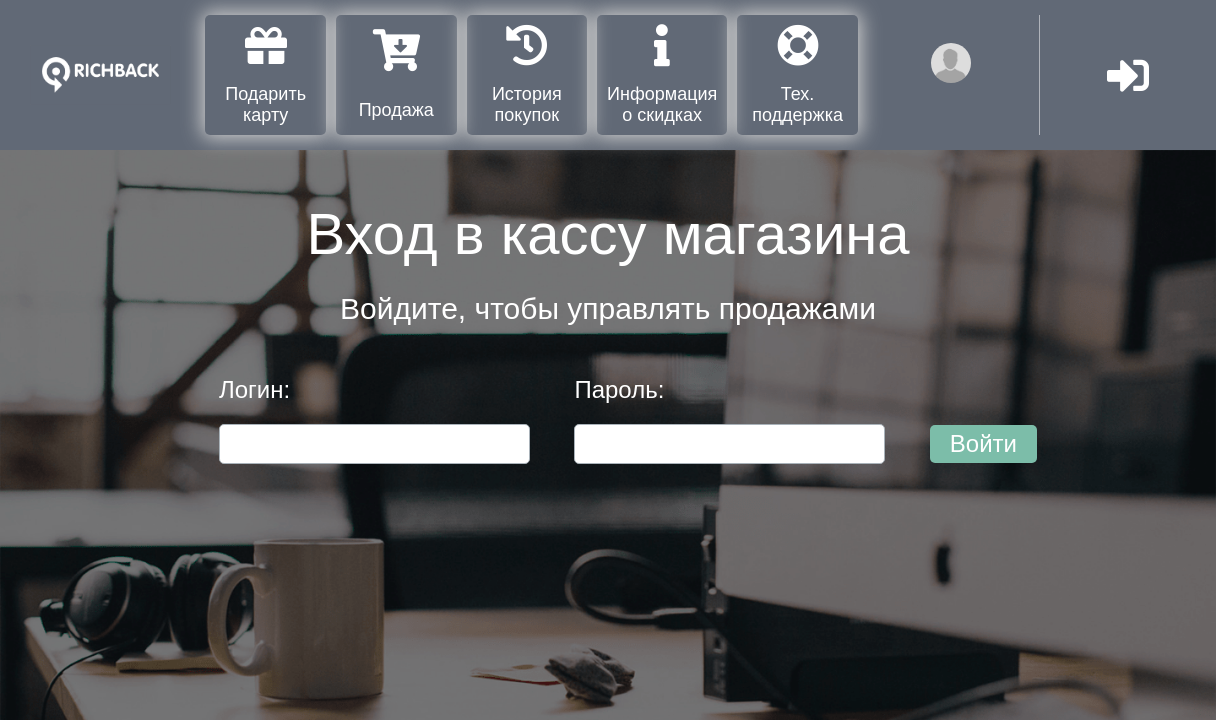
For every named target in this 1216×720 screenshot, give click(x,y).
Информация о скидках (662, 74)
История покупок (527, 74)
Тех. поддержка (797, 74)
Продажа (396, 74)
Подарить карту (265, 74)
